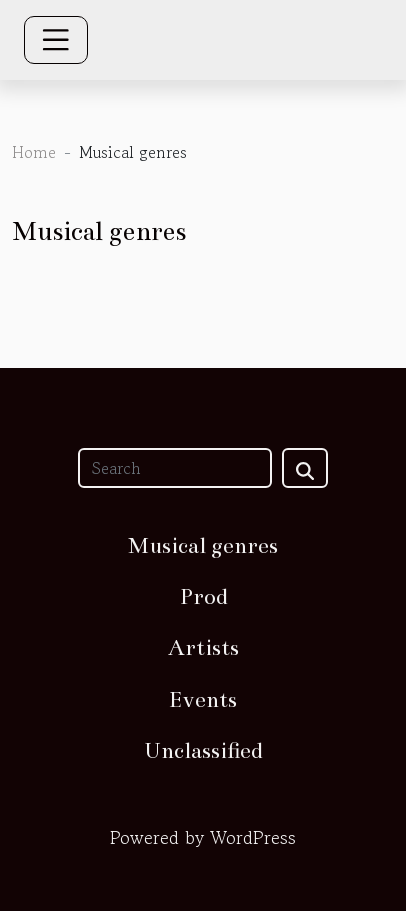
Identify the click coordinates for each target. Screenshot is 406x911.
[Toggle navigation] (56, 40)
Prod (203, 596)
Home (34, 152)
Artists (203, 647)
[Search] (175, 468)
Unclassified (203, 750)
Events (203, 699)
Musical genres (203, 545)
